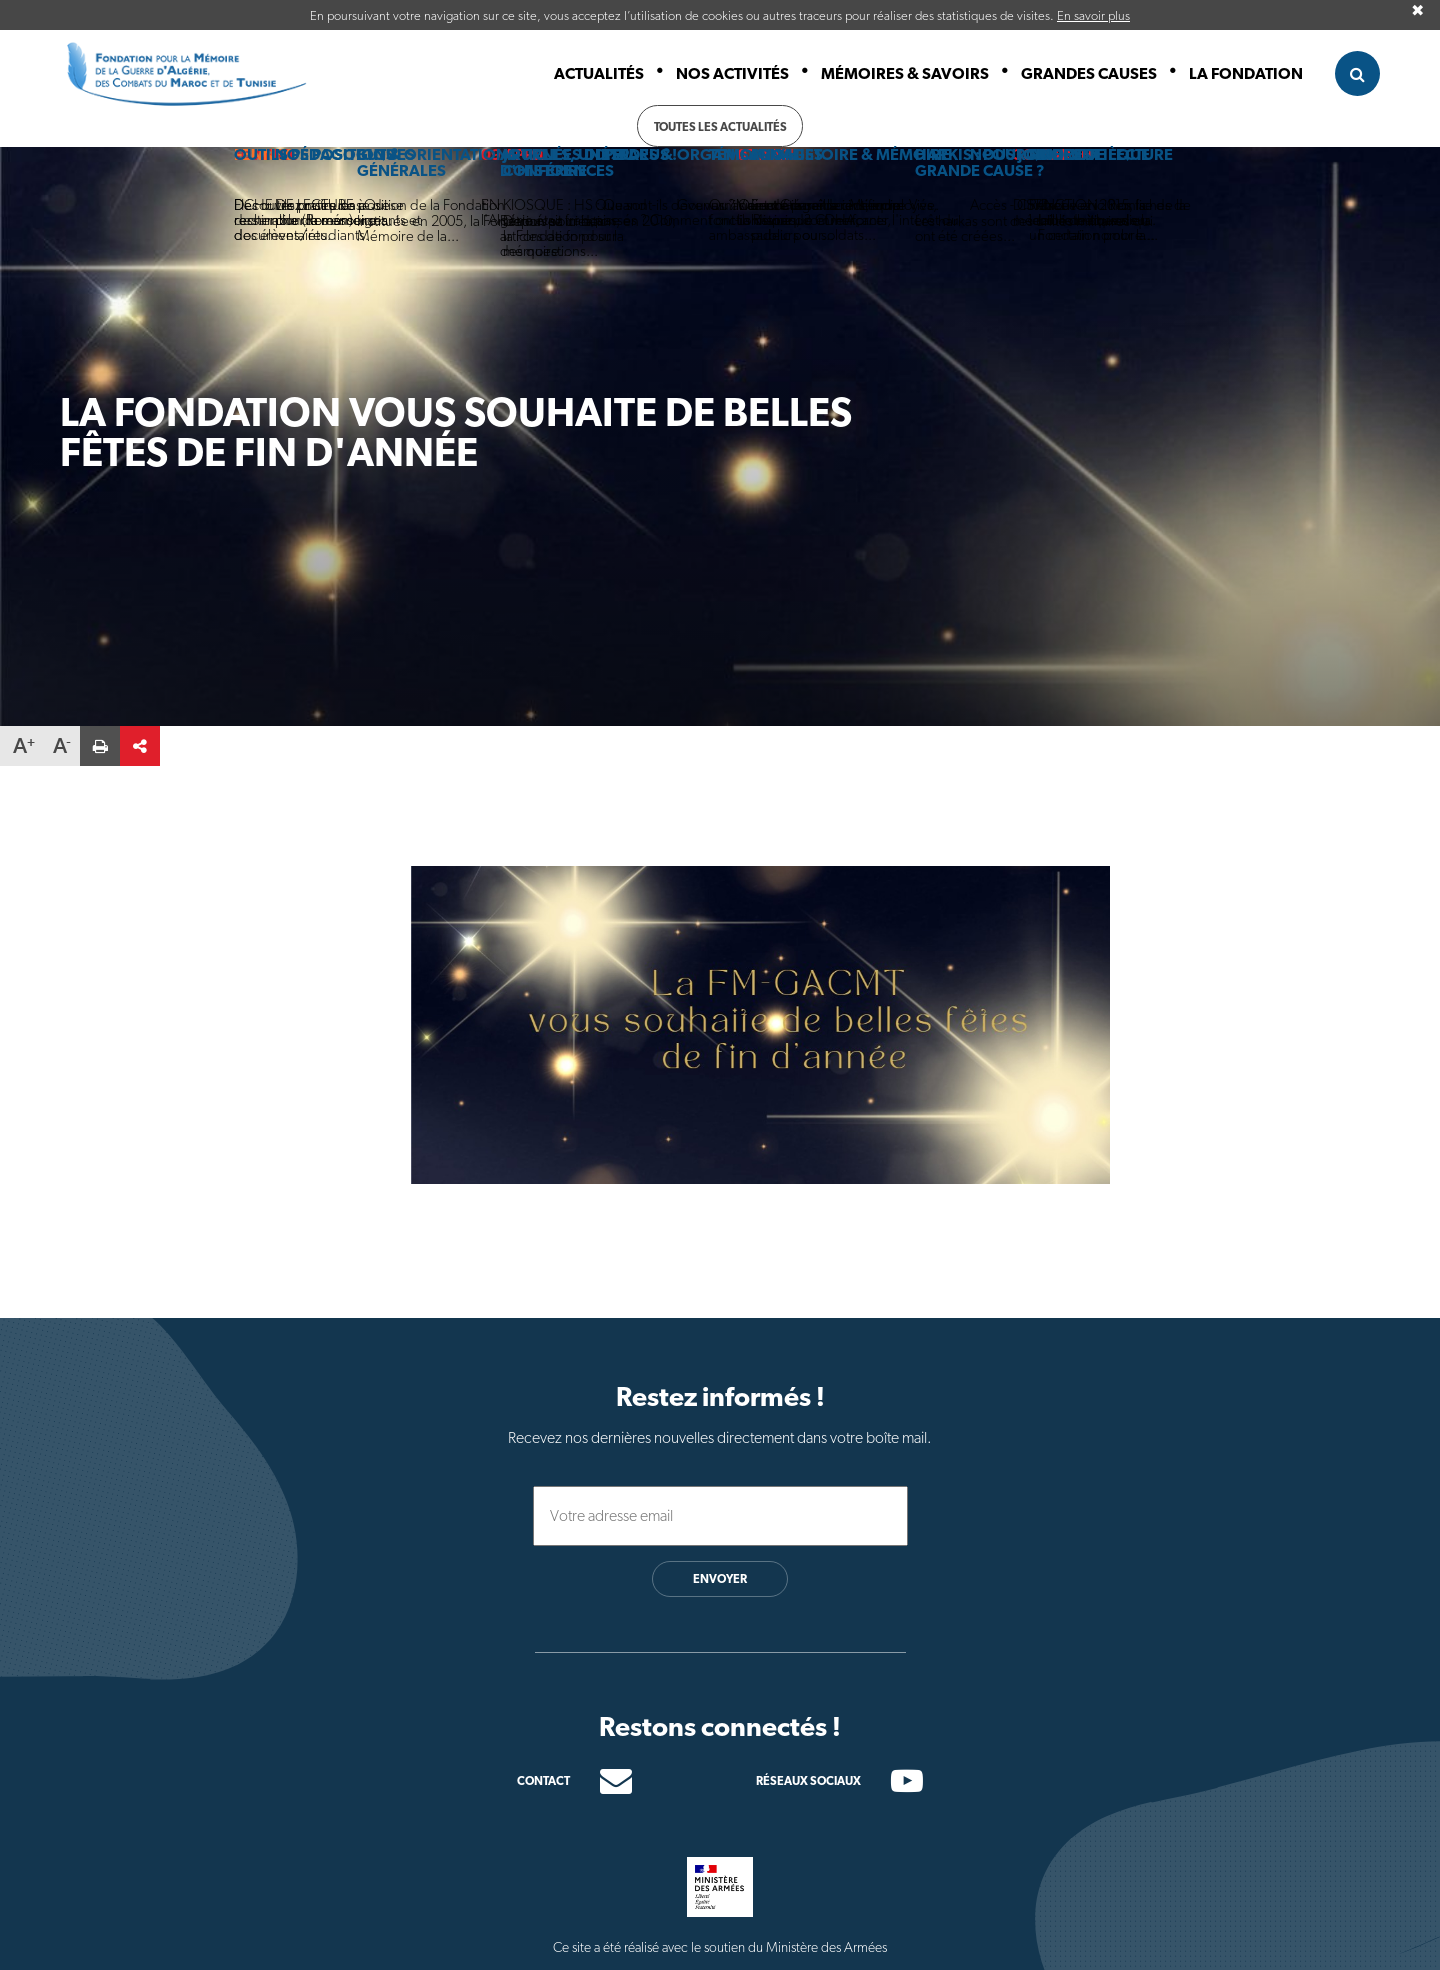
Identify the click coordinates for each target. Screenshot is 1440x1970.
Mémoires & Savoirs (905, 73)
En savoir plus (1093, 15)
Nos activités (732, 73)
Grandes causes (1089, 73)
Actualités (599, 73)
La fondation (1246, 73)
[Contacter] (601, 1781)
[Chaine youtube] (892, 1786)
